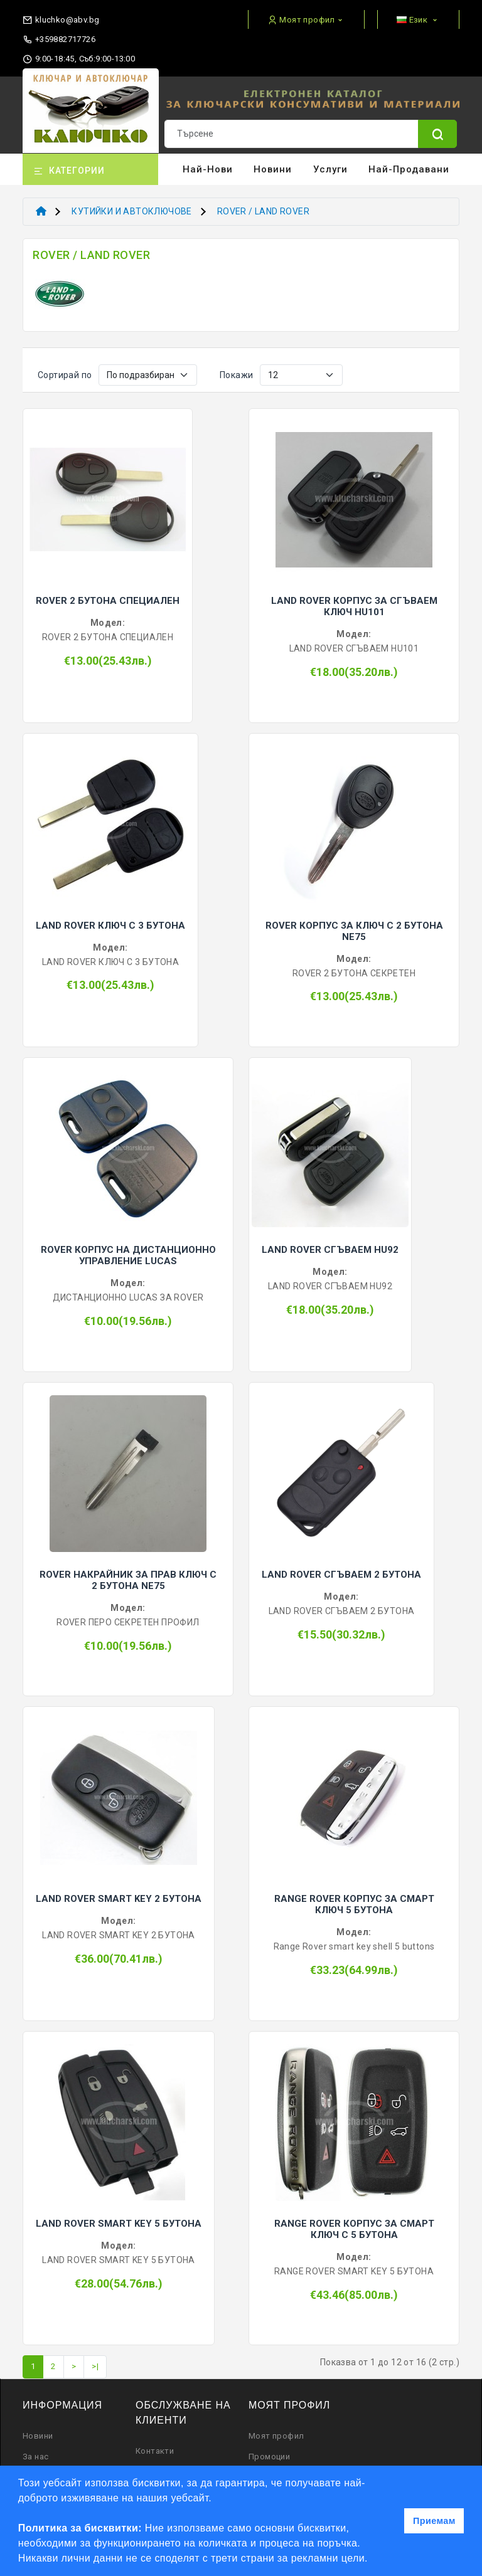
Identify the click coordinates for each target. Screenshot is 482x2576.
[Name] (437, 134)
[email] (61, 17)
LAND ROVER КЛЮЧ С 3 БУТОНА (110, 925)
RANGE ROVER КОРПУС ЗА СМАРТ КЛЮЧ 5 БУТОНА (354, 1904)
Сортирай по (65, 375)
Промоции (269, 2456)
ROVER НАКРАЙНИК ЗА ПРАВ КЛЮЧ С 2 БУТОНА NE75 (128, 1580)
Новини (273, 169)
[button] (373, 2560)
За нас (35, 2456)
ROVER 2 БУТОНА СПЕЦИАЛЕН (107, 600)
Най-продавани (408, 169)
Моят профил (276, 2436)
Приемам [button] (434, 2521)
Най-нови (208, 169)
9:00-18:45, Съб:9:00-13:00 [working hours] (79, 59)
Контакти (155, 2451)
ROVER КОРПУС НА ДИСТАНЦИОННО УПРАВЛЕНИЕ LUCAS (128, 1255)
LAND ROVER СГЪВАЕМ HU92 (330, 1249)
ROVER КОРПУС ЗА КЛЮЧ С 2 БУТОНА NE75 (354, 931)
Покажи (236, 375)
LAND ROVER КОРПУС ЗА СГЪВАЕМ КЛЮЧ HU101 (354, 606)
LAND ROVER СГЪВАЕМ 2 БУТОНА (341, 1574)
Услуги (330, 169)
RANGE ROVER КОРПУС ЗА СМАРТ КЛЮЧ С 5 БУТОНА (354, 2229)
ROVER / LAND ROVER (263, 211)
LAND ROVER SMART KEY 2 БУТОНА (118, 1898)
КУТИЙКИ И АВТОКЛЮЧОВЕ (131, 211)
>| (95, 2366)
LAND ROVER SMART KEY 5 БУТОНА (118, 2223)
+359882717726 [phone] (59, 39)
